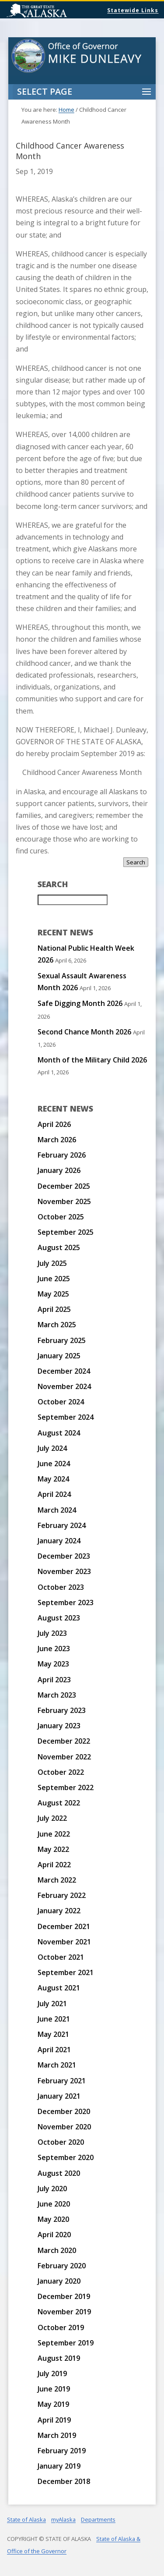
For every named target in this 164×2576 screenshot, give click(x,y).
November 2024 (64, 1386)
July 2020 (52, 2188)
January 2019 (59, 2466)
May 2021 (53, 2034)
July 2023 (52, 1633)
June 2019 (54, 2389)
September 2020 (66, 2157)
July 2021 (52, 2003)
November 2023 (64, 1571)
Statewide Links (132, 10)
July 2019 (52, 2373)
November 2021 (64, 1942)
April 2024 (54, 1494)
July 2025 (52, 1263)
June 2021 (54, 2019)
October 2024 (61, 1402)
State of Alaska (59, 11)
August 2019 (59, 2358)
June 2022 (54, 1834)
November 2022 (64, 1757)
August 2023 (59, 1618)
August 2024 (59, 1433)
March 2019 (57, 2435)
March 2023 (57, 1695)
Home (66, 110)
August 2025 (59, 1247)
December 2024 (64, 1371)
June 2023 (54, 1648)
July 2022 (52, 1818)
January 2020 (59, 2281)
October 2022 (61, 1772)
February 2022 (62, 1895)
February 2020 (62, 2265)
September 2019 (66, 2343)
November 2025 (64, 1201)
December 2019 (64, 2296)
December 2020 (64, 2111)
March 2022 (57, 1880)
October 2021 (61, 1957)
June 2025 (54, 1278)
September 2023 (66, 1602)
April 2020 (54, 2234)
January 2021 (59, 2096)
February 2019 (62, 2450)
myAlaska (63, 2519)
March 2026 (57, 1139)
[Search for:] (73, 900)
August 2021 (59, 1988)
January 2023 (59, 1725)
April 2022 (54, 1864)
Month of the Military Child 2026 (92, 1060)
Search (135, 862)
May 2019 (53, 2404)
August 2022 (59, 1803)
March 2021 (57, 2065)
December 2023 (64, 1556)
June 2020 (54, 2204)
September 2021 (66, 1972)
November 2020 (64, 2127)
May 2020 (53, 2219)
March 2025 (57, 1324)
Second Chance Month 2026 (84, 1032)
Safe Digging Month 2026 (80, 1003)
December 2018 (64, 2481)
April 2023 (54, 1679)
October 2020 (61, 2142)
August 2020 (59, 2173)
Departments (98, 2519)
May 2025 (53, 1294)
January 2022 (59, 1910)
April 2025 (54, 1309)
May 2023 (53, 1664)
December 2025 (64, 1186)
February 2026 (62, 1155)
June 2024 (54, 1463)
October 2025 (61, 1217)
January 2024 (59, 1541)
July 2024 (52, 1448)
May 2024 (53, 1479)
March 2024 (57, 1510)
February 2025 (62, 1340)
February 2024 (62, 1525)
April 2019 (54, 2420)
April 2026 (54, 1124)
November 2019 (64, 2312)
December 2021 (64, 1926)
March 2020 (57, 2250)
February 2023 (62, 1710)
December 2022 (64, 1741)
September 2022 (66, 1787)
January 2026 (59, 1170)
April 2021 (54, 2049)
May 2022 (53, 1849)
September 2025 (66, 1232)
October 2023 (61, 1587)
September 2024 (66, 1417)
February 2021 (62, 2081)
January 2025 (59, 1356)
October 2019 (61, 2327)
